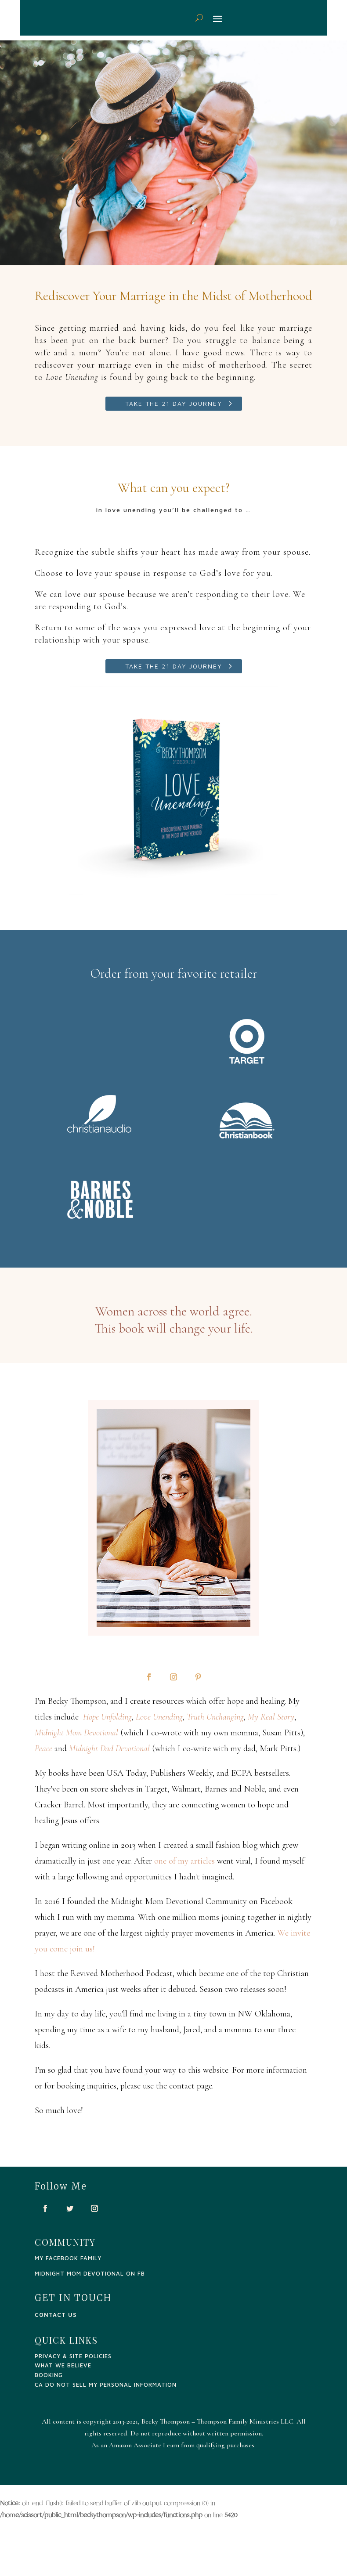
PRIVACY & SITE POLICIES (73, 2355)
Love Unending (159, 1717)
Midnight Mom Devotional (76, 1732)
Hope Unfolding (107, 1717)
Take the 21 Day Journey (173, 403)
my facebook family (68, 2258)
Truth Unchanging (215, 1717)
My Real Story (271, 1717)
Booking (49, 2374)
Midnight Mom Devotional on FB (90, 2273)
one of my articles (184, 1861)
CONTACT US (56, 2314)
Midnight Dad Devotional (109, 1748)
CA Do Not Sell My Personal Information (106, 2384)
